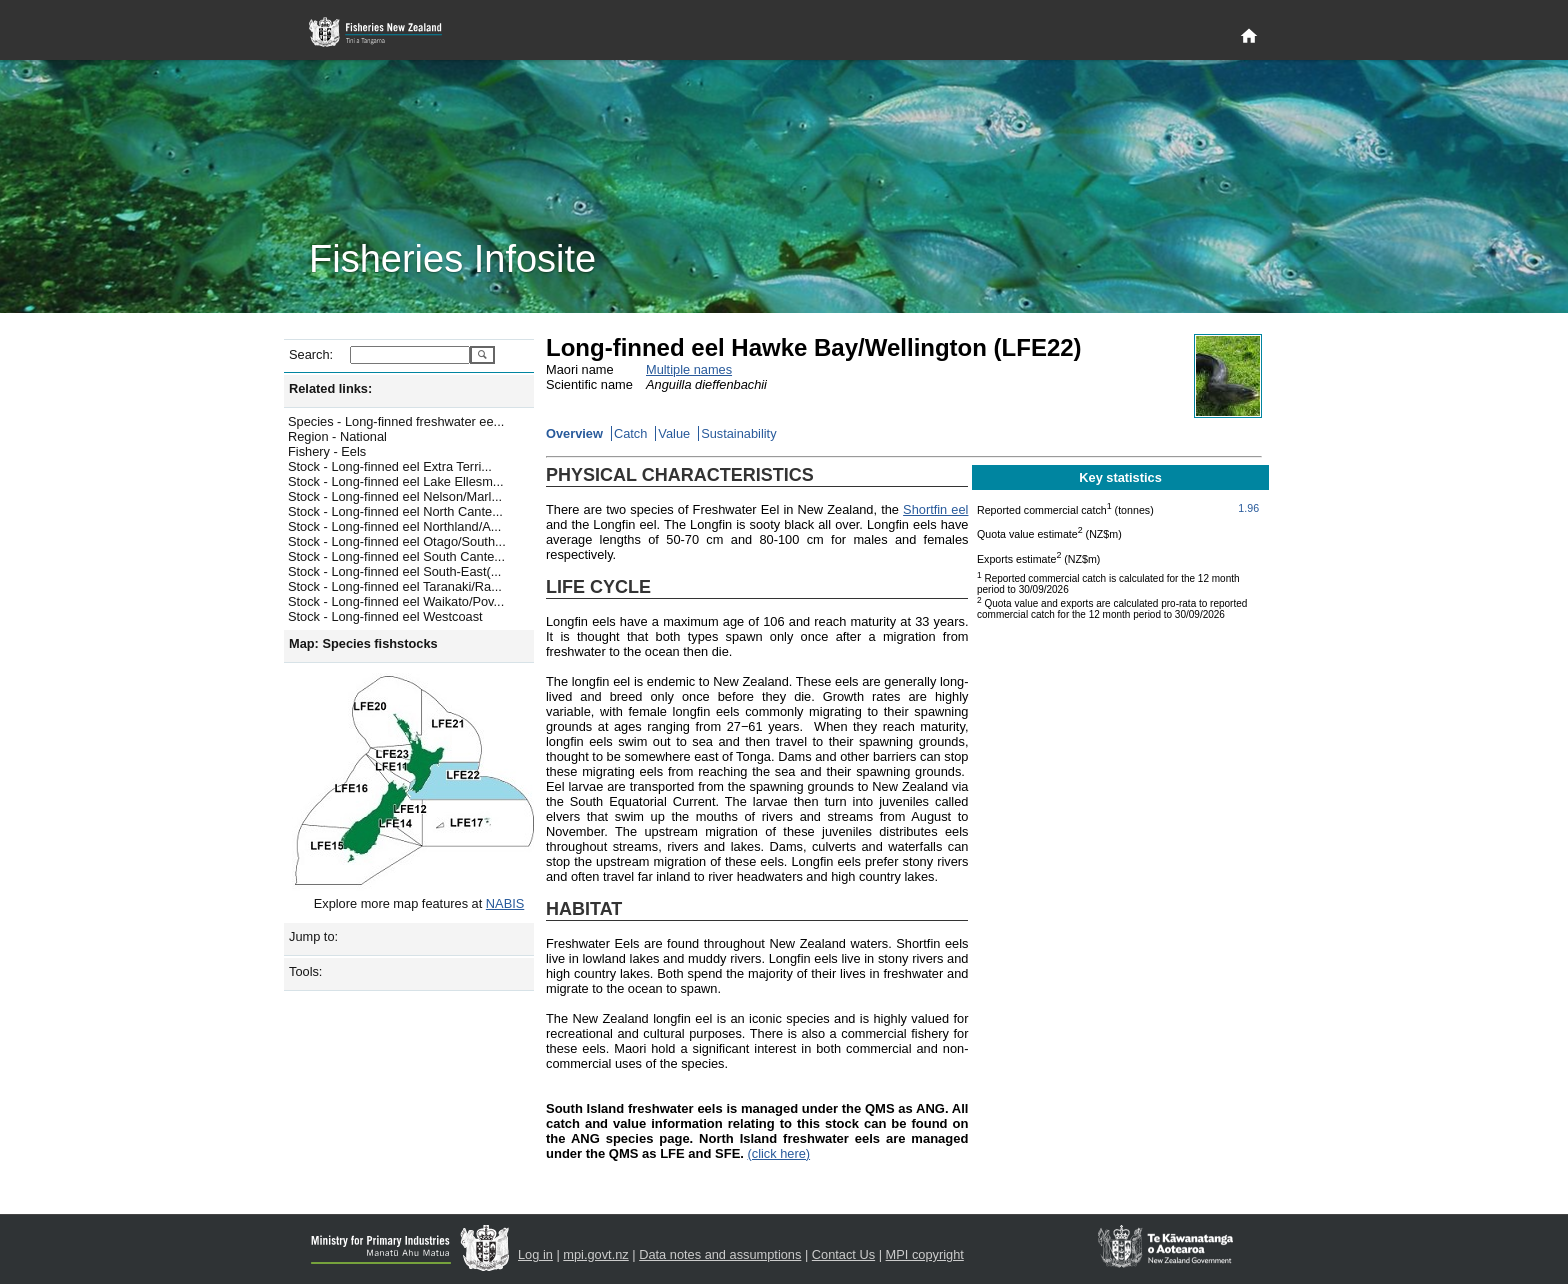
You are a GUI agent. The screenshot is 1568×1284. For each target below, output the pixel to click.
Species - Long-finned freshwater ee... (396, 421)
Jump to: (313, 936)
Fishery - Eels (327, 451)
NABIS (505, 903)
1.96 (1248, 508)
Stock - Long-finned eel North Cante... (395, 511)
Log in (535, 1254)
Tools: (305, 971)
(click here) (778, 1153)
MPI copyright (925, 1254)
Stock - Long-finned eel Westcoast (385, 616)
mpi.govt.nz (595, 1254)
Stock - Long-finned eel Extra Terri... (390, 466)
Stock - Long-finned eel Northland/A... (394, 526)
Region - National (337, 436)
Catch (630, 433)
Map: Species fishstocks (363, 643)
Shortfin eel (935, 509)
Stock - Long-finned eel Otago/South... (397, 541)
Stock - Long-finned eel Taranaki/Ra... (395, 586)
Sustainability (738, 433)
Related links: (330, 388)
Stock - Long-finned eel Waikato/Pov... (396, 601)
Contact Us (843, 1254)
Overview (574, 433)
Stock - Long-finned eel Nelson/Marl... (395, 496)
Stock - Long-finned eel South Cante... (396, 556)
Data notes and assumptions (720, 1254)
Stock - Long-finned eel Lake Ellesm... (396, 481)
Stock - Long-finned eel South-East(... (394, 571)
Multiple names (689, 369)
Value (674, 433)
